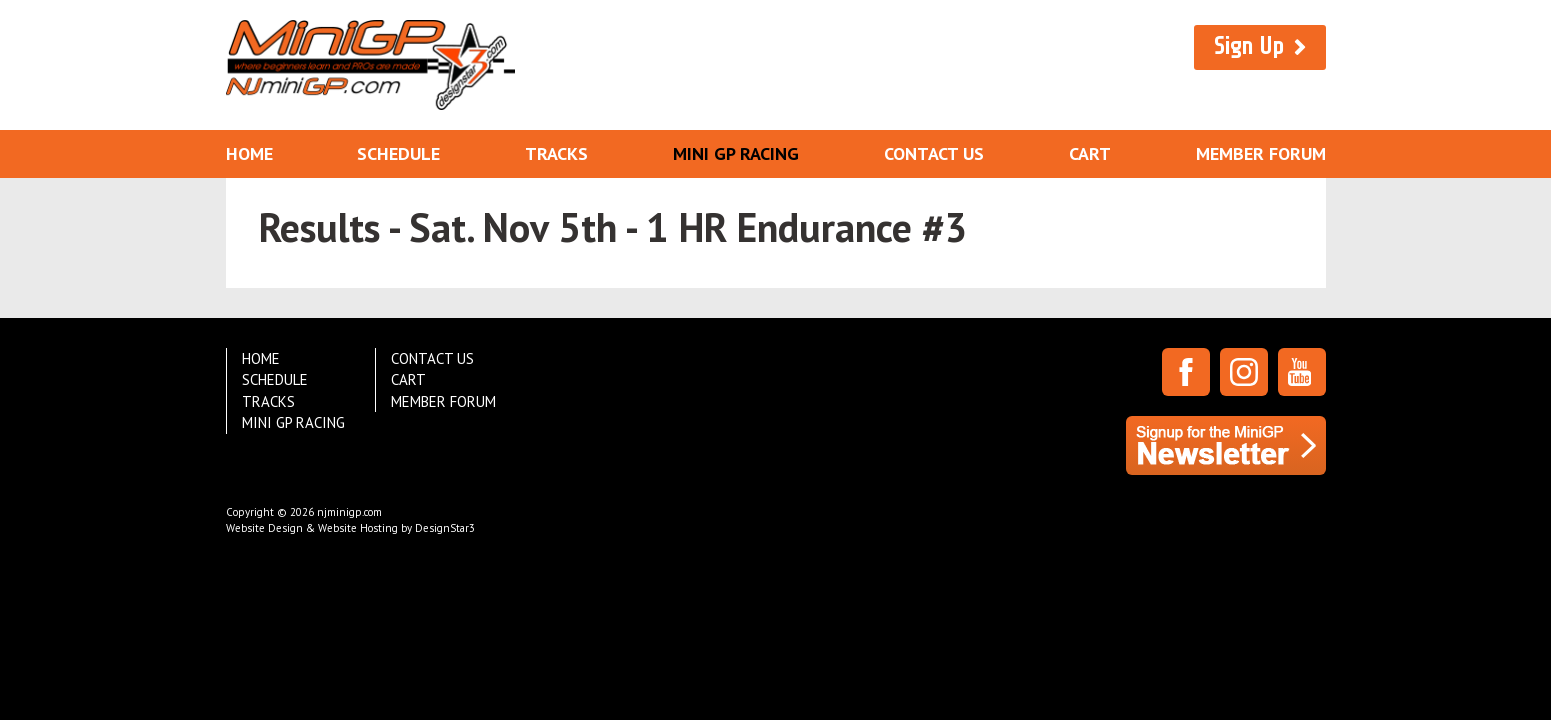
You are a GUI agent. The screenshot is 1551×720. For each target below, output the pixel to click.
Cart (1090, 153)
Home (249, 153)
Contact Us (934, 153)
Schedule (398, 153)
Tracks (556, 153)
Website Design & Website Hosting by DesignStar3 (350, 528)
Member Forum (1261, 153)
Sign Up (1249, 46)
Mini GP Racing (736, 153)
